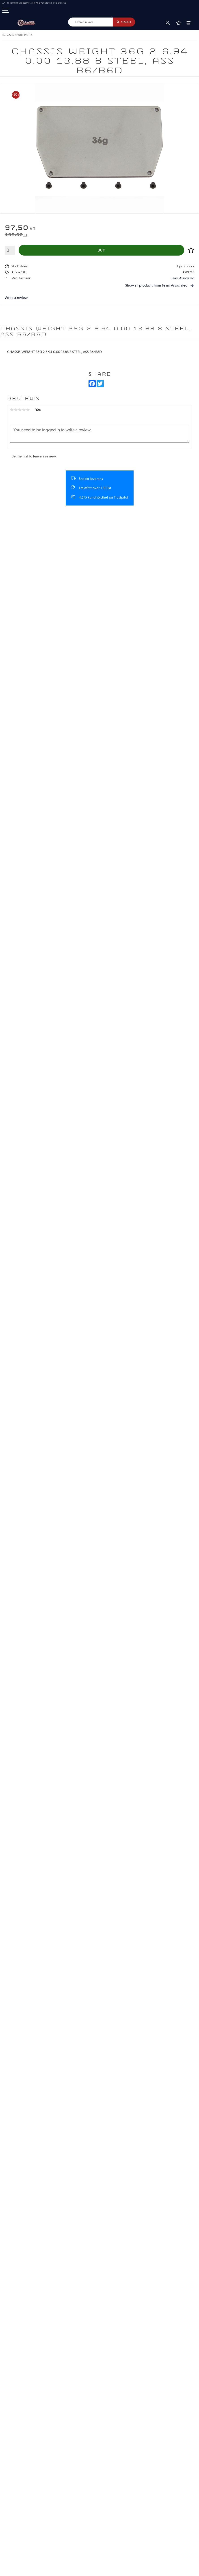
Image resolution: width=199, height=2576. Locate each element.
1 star (12, 410)
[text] (99, 228)
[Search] (124, 22)
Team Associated (182, 278)
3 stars (20, 410)
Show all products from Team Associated (156, 285)
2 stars (16, 410)
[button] (6, 11)
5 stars (28, 410)
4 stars (24, 410)
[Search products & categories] (90, 22)
